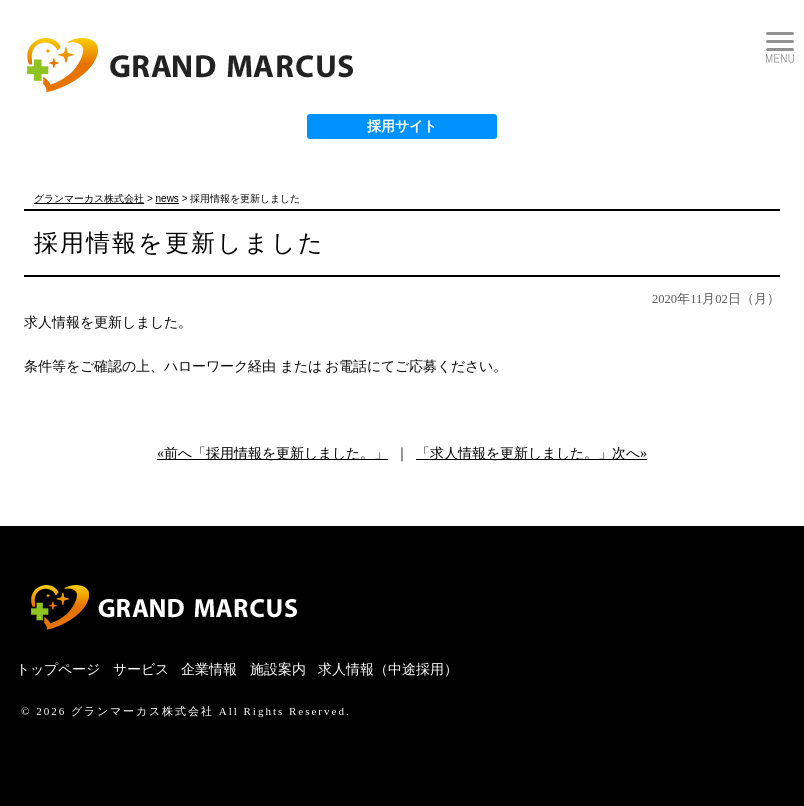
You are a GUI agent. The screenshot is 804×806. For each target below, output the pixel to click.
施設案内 (278, 669)
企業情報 (209, 669)
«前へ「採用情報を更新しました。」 (272, 453)
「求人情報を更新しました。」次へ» (531, 453)
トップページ (58, 669)
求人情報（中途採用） (388, 669)
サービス (141, 669)
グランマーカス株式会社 (142, 711)
